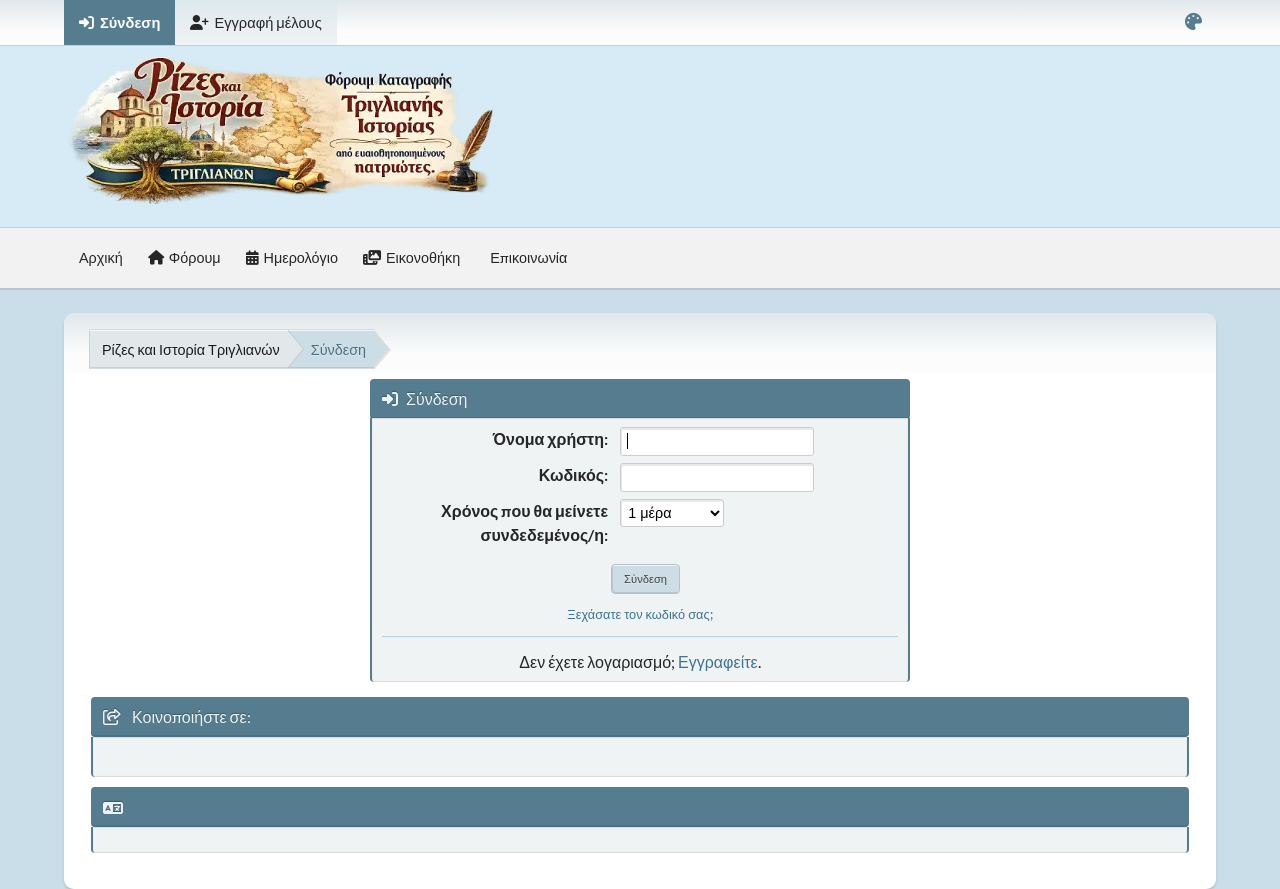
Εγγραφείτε (718, 661)
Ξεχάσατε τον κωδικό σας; (639, 614)
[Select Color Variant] (1193, 22)
